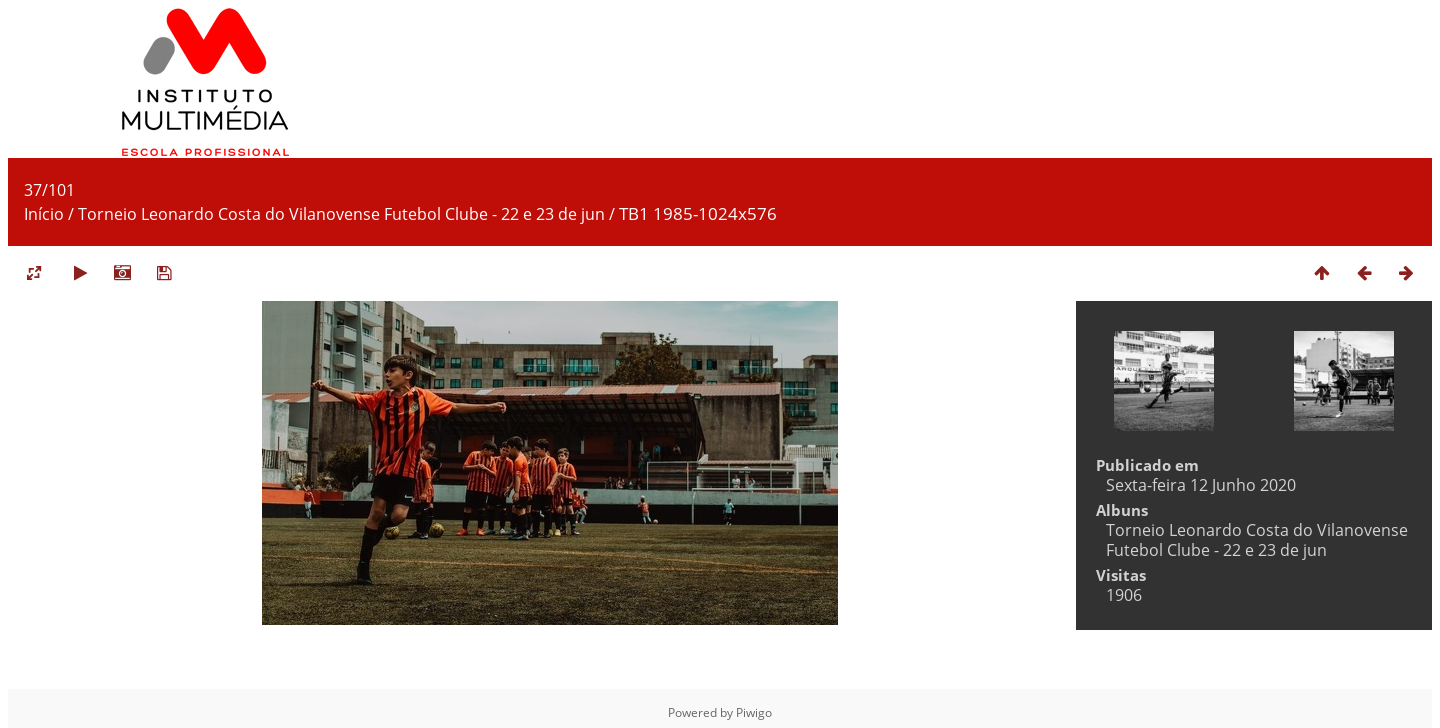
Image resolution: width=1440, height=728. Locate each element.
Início (44, 214)
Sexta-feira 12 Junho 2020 (1201, 485)
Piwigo (754, 712)
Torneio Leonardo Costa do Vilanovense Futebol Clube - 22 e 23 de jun (341, 214)
